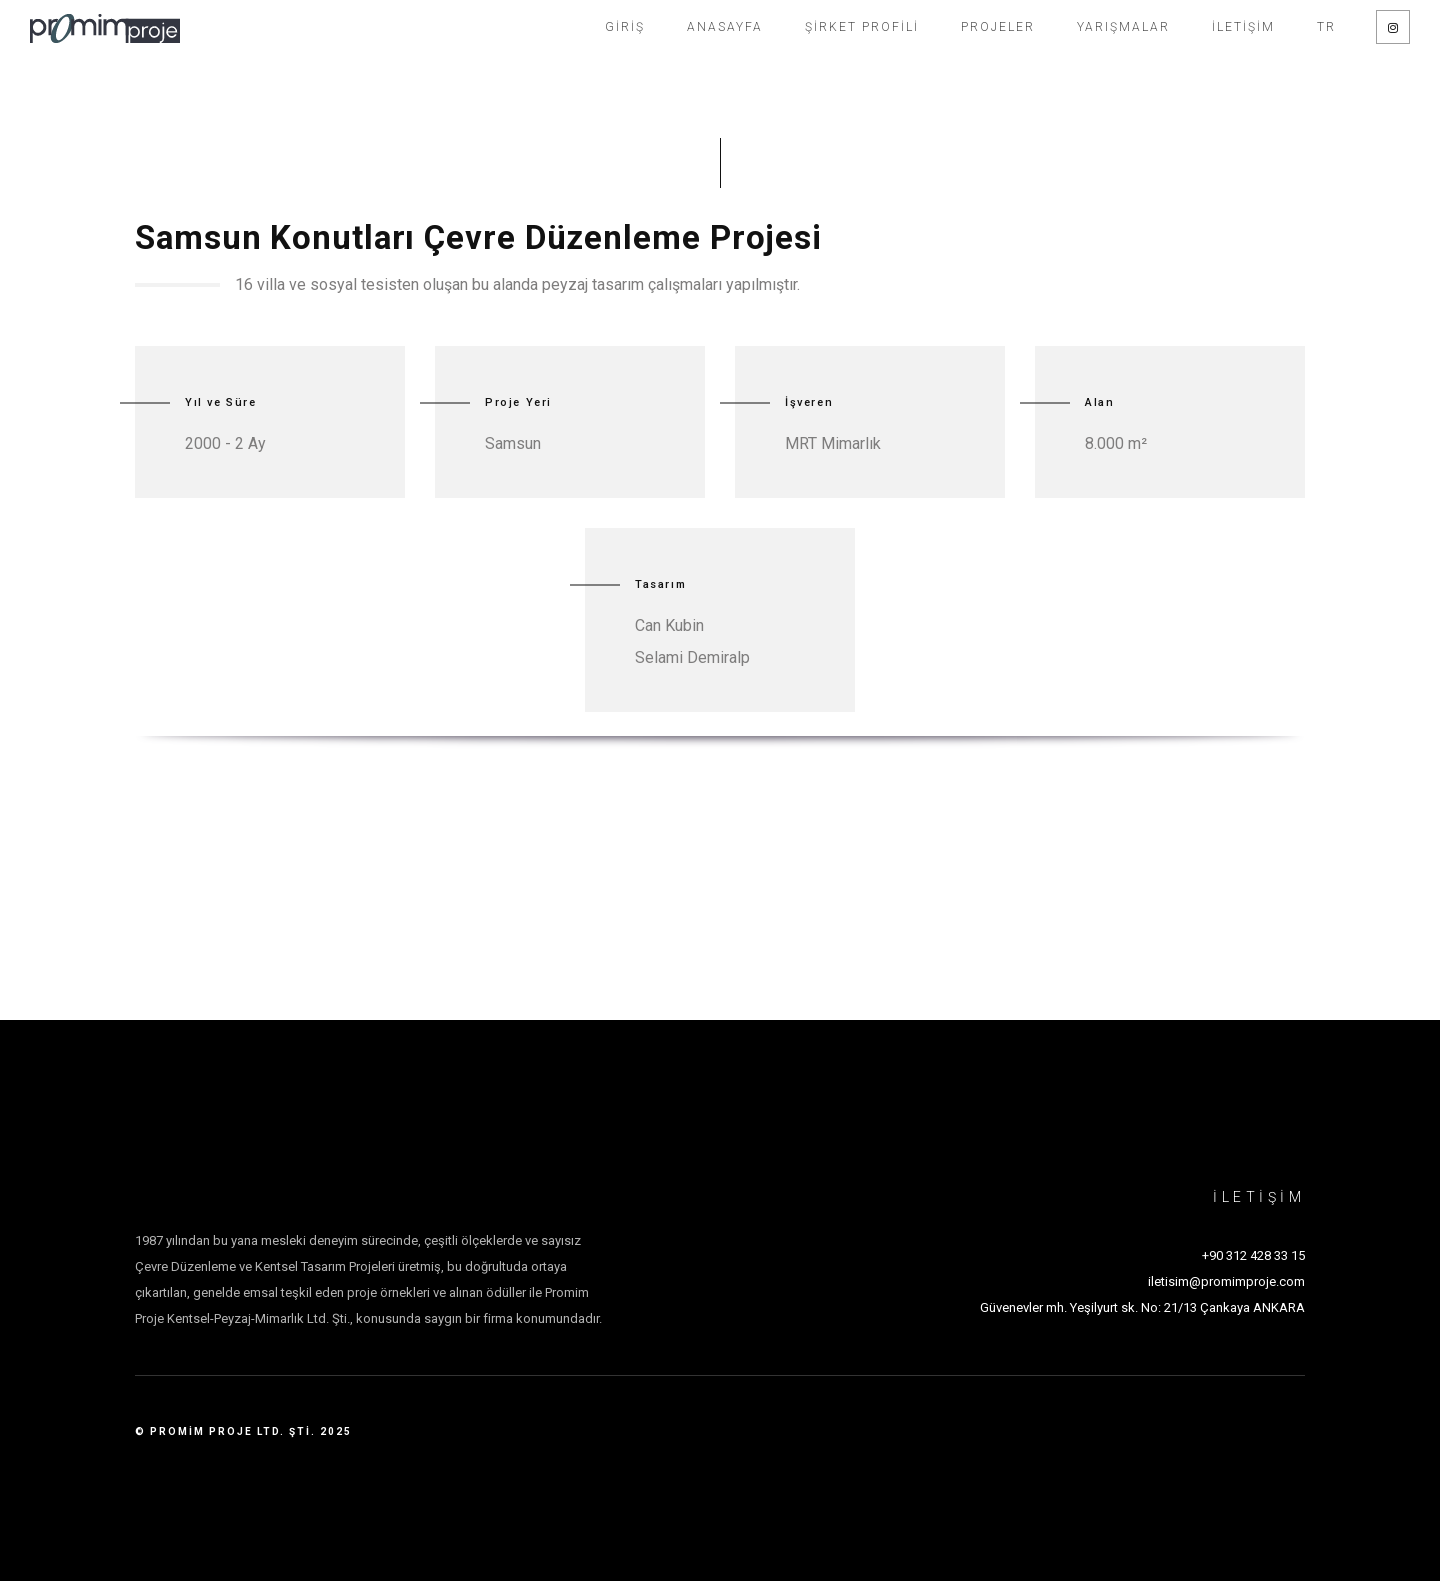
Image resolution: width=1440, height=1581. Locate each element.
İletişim (1243, 27)
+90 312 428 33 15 (1253, 1255)
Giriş (625, 27)
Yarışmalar (1123, 27)
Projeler (998, 27)
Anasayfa (725, 27)
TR (1326, 27)
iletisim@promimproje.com (1226, 1281)
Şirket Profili (862, 27)
